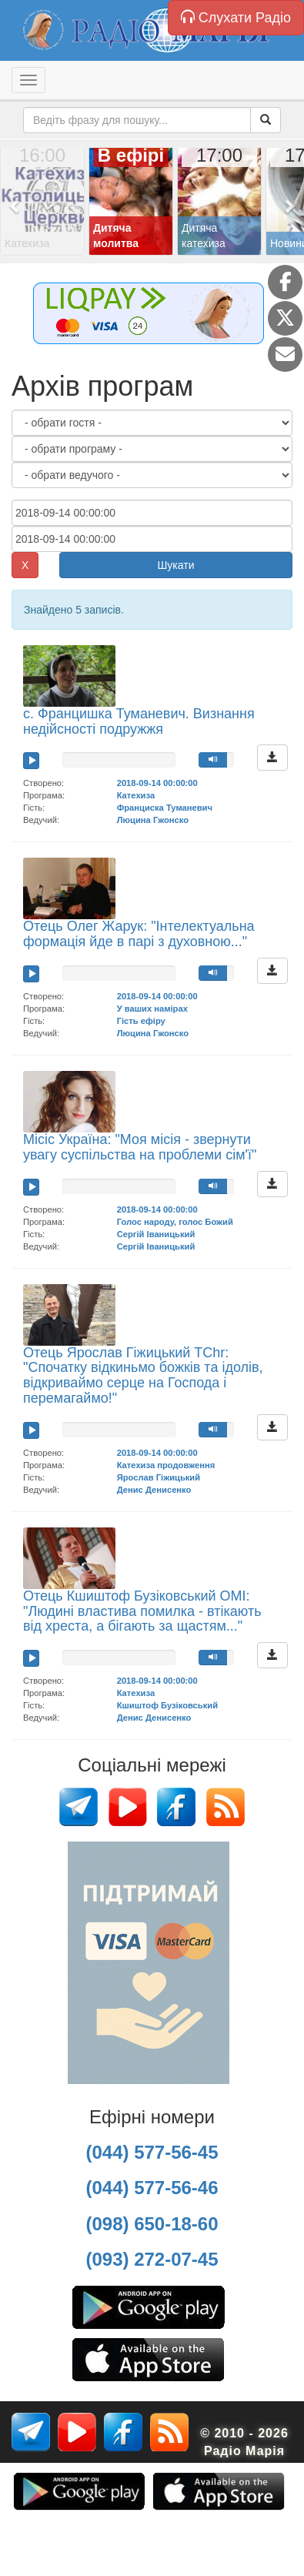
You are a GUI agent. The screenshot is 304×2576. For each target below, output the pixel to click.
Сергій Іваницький (156, 1234)
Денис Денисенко (154, 1489)
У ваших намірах (152, 1008)
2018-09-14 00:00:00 (157, 783)
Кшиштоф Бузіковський (167, 1705)
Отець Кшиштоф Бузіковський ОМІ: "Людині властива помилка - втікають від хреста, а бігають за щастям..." (142, 1611)
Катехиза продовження (166, 1465)
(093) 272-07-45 (151, 2259)
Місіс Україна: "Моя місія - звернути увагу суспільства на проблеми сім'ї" (139, 1147)
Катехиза (136, 795)
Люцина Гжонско (153, 820)
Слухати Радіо (236, 17)
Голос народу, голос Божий (175, 1221)
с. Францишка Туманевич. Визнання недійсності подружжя (139, 721)
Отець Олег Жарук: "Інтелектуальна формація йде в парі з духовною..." (139, 933)
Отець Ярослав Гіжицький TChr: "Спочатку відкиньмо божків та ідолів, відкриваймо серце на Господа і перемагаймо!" (143, 1375)
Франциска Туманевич (164, 807)
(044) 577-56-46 (151, 2187)
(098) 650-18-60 (151, 2223)
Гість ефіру (141, 1020)
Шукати (176, 565)
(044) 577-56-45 (151, 2152)
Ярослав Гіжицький (158, 1477)
